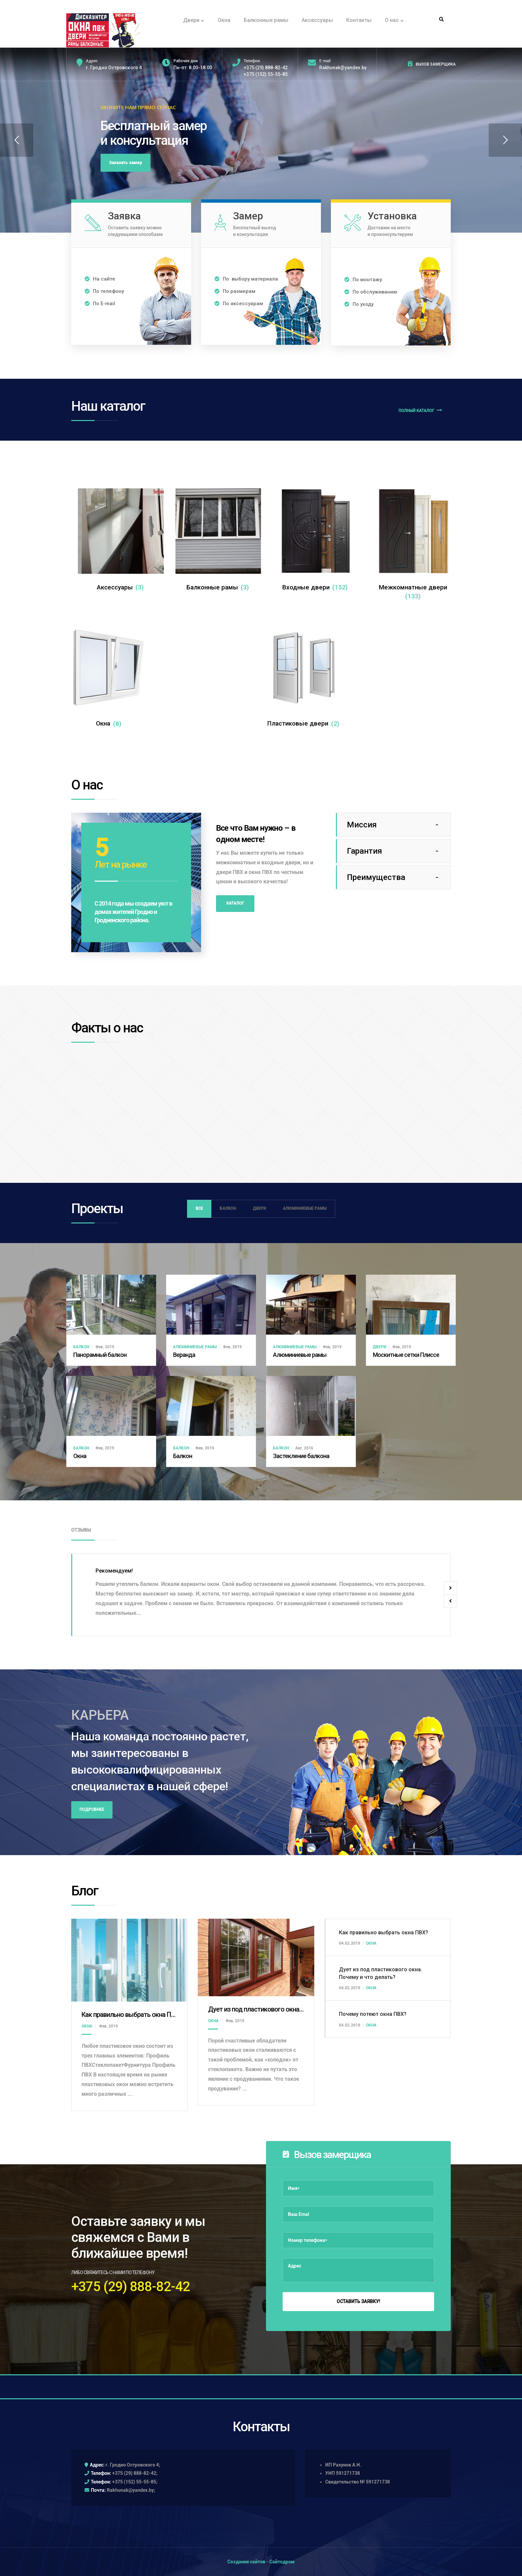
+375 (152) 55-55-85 (266, 74)
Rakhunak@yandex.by (343, 67)
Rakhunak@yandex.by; (131, 2490)
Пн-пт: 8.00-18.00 (192, 67)
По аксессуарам (238, 304)
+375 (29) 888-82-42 (266, 67)
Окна (224, 20)
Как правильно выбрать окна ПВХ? (132, 2015)
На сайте (100, 279)
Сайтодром (282, 2561)
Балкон (228, 1208)
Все (199, 1208)
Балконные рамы (266, 20)
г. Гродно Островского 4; (133, 2465)
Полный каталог (420, 410)
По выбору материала (246, 279)
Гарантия (364, 851)
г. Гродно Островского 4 (114, 67)
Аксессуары (317, 20)
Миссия (362, 824)
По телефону (104, 291)
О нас (394, 20)
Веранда (184, 1354)
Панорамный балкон (100, 1354)
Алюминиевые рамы (305, 1208)
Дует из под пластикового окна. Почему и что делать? (287, 2009)
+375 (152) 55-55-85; (134, 2481)
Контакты (359, 20)
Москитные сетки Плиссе (406, 1354)
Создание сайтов (246, 2561)
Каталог (235, 903)
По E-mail (100, 304)
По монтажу (363, 280)
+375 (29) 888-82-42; (134, 2473)
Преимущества (376, 877)
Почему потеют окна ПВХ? (372, 2014)
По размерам (234, 291)
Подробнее (92, 1809)
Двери (193, 20)
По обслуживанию (370, 292)
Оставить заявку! (358, 2301)
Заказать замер (125, 162)
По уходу (359, 304)
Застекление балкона (301, 1455)
